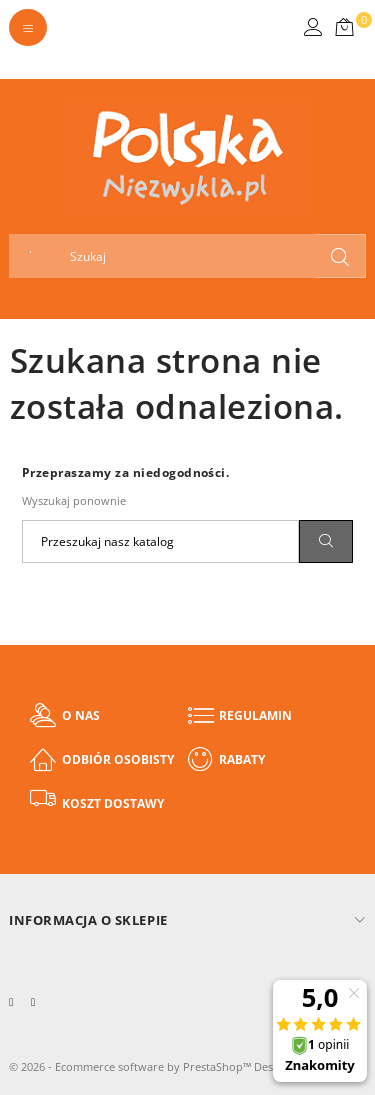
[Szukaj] (160, 541)
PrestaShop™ (218, 1066)
